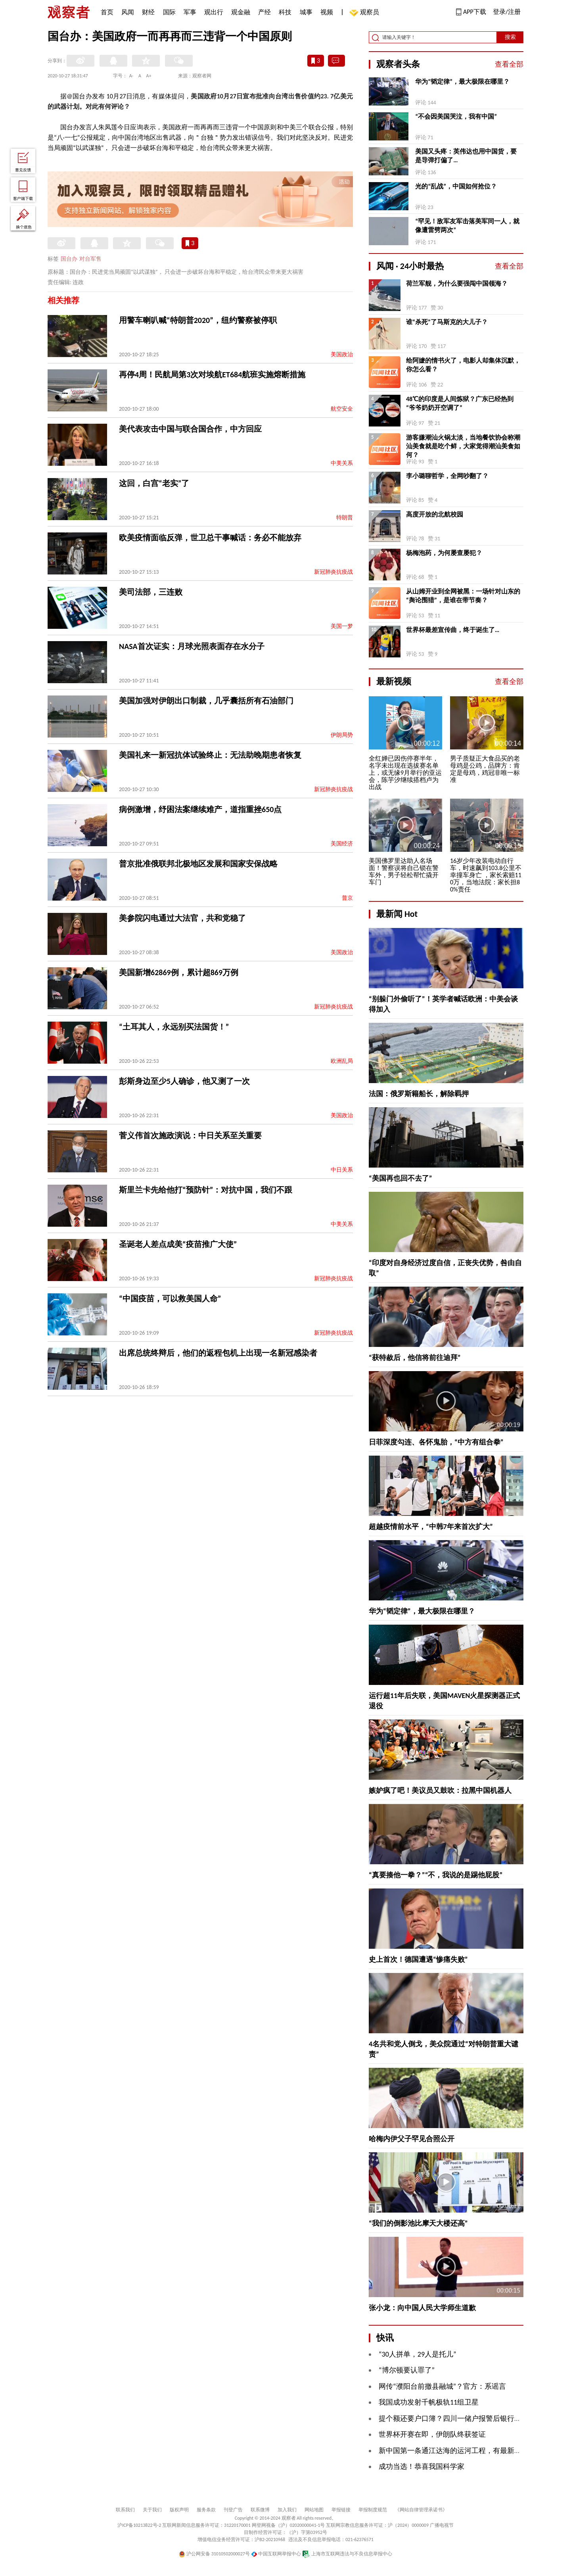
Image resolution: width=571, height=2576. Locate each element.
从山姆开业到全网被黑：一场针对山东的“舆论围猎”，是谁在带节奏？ (463, 596)
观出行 (213, 12)
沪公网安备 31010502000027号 (214, 2554)
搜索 (510, 37)
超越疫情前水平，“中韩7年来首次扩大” (431, 1526)
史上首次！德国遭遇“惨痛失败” (418, 1959)
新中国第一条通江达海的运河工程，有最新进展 (454, 2450)
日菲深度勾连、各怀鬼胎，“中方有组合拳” (436, 1442)
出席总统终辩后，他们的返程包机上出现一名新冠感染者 (218, 1353)
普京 (347, 898)
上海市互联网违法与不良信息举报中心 (347, 2554)
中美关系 (342, 463)
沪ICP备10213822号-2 (139, 2525)
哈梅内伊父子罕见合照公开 (411, 2138)
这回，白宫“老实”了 (154, 483)
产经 (264, 12)
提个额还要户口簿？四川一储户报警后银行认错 (454, 2418)
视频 (326, 12)
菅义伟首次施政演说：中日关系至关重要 (190, 1135)
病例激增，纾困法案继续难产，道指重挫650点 (200, 809)
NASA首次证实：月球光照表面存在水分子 (191, 646)
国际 (169, 12)
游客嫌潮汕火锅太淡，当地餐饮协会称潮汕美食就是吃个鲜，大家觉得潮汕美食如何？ (463, 446)
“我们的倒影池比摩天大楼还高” (418, 2223)
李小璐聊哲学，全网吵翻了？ (447, 476)
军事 (190, 12)
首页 (107, 12)
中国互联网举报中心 (276, 2554)
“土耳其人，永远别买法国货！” (174, 1027)
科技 (285, 12)
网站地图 (314, 2510)
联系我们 (125, 2510)
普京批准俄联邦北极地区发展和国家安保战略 (198, 863)
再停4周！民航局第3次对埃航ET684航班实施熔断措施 (212, 374)
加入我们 (287, 2510)
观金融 (240, 12)
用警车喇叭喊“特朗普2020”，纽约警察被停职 (198, 320)
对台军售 (90, 258)
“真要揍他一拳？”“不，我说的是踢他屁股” (435, 1875)
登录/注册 (507, 11)
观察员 (365, 12)
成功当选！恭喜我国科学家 (421, 2466)
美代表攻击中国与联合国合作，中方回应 (190, 429)
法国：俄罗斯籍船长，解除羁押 (419, 1093)
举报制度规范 (372, 2510)
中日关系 (342, 1169)
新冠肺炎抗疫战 (333, 572)
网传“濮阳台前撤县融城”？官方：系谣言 (442, 2386)
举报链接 (341, 2510)
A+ (148, 76)
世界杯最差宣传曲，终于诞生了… (452, 630)
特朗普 (344, 517)
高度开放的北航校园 (434, 514)
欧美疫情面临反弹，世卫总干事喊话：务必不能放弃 (210, 537)
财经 (148, 12)
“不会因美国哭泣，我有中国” (456, 116)
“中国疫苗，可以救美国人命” (170, 1298)
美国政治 (342, 354)
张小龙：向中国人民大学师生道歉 (422, 2307)
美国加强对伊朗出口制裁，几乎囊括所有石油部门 (206, 700)
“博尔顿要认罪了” (407, 2370)
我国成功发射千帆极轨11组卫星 (429, 2402)
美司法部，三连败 (150, 592)
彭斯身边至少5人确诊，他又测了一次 (184, 1081)
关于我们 (152, 2510)
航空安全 (342, 408)
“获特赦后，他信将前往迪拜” (415, 1357)
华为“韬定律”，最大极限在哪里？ (462, 81)
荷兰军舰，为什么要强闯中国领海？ (457, 283)
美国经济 (342, 843)
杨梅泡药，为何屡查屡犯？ (444, 553)
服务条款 (206, 2510)
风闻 (127, 12)
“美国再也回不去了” (400, 1178)
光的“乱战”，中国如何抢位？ (456, 186)
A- (131, 76)
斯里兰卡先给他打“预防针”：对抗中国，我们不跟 (205, 1190)
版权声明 (179, 2510)
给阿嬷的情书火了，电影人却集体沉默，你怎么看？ (463, 365)
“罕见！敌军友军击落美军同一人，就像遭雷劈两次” (467, 225)
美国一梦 (342, 626)
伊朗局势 (342, 735)
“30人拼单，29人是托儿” (417, 2354)
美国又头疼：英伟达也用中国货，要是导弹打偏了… (466, 156)
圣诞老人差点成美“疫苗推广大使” (178, 1244)
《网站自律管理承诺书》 (421, 2510)
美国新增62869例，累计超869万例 (178, 972)
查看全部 (509, 64)
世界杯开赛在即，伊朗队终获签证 (432, 2434)
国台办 (69, 258)
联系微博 (260, 2510)
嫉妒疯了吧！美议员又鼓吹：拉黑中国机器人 (440, 1790)
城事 (306, 12)
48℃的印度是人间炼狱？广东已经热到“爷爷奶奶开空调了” (460, 403)
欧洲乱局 (342, 1061)
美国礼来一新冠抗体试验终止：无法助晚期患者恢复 (210, 755)
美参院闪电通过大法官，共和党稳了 (182, 918)
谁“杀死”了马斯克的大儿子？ (447, 322)
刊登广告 (233, 2510)
